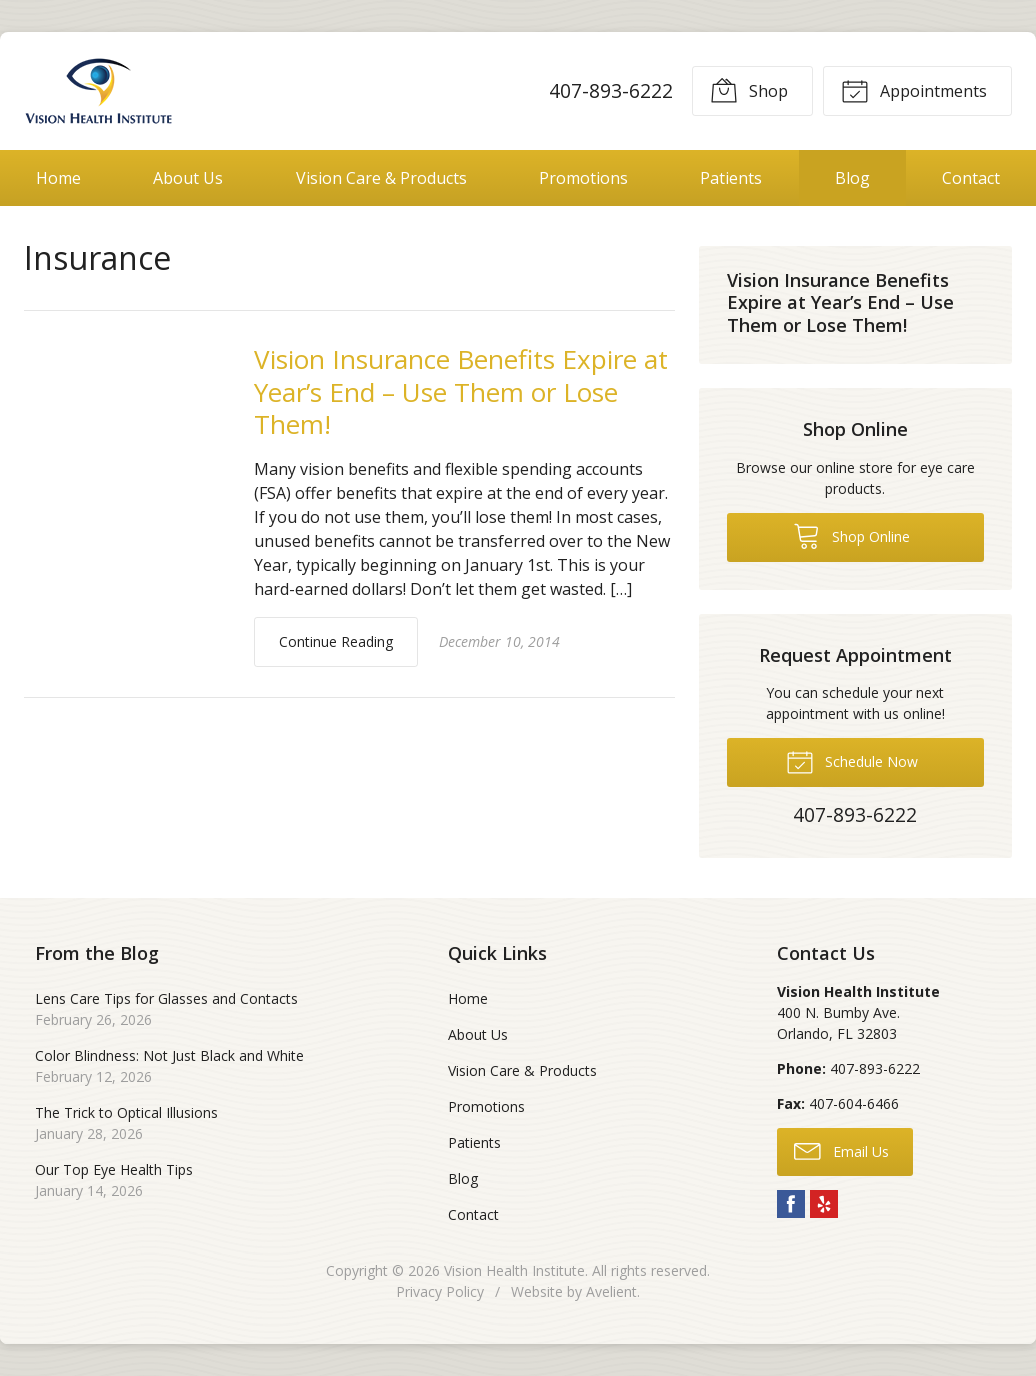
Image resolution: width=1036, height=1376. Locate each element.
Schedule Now (852, 761)
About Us (188, 178)
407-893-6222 (611, 90)
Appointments (914, 90)
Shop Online (851, 535)
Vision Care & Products (381, 178)
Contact (971, 178)
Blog (852, 178)
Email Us (841, 1150)
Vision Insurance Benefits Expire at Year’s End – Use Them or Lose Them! (461, 391)
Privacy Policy (440, 1291)
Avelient (611, 1291)
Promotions (583, 178)
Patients (731, 178)
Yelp (824, 1204)
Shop (749, 90)
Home (58, 178)
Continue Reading (336, 641)
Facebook (791, 1204)
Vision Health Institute (514, 1270)
